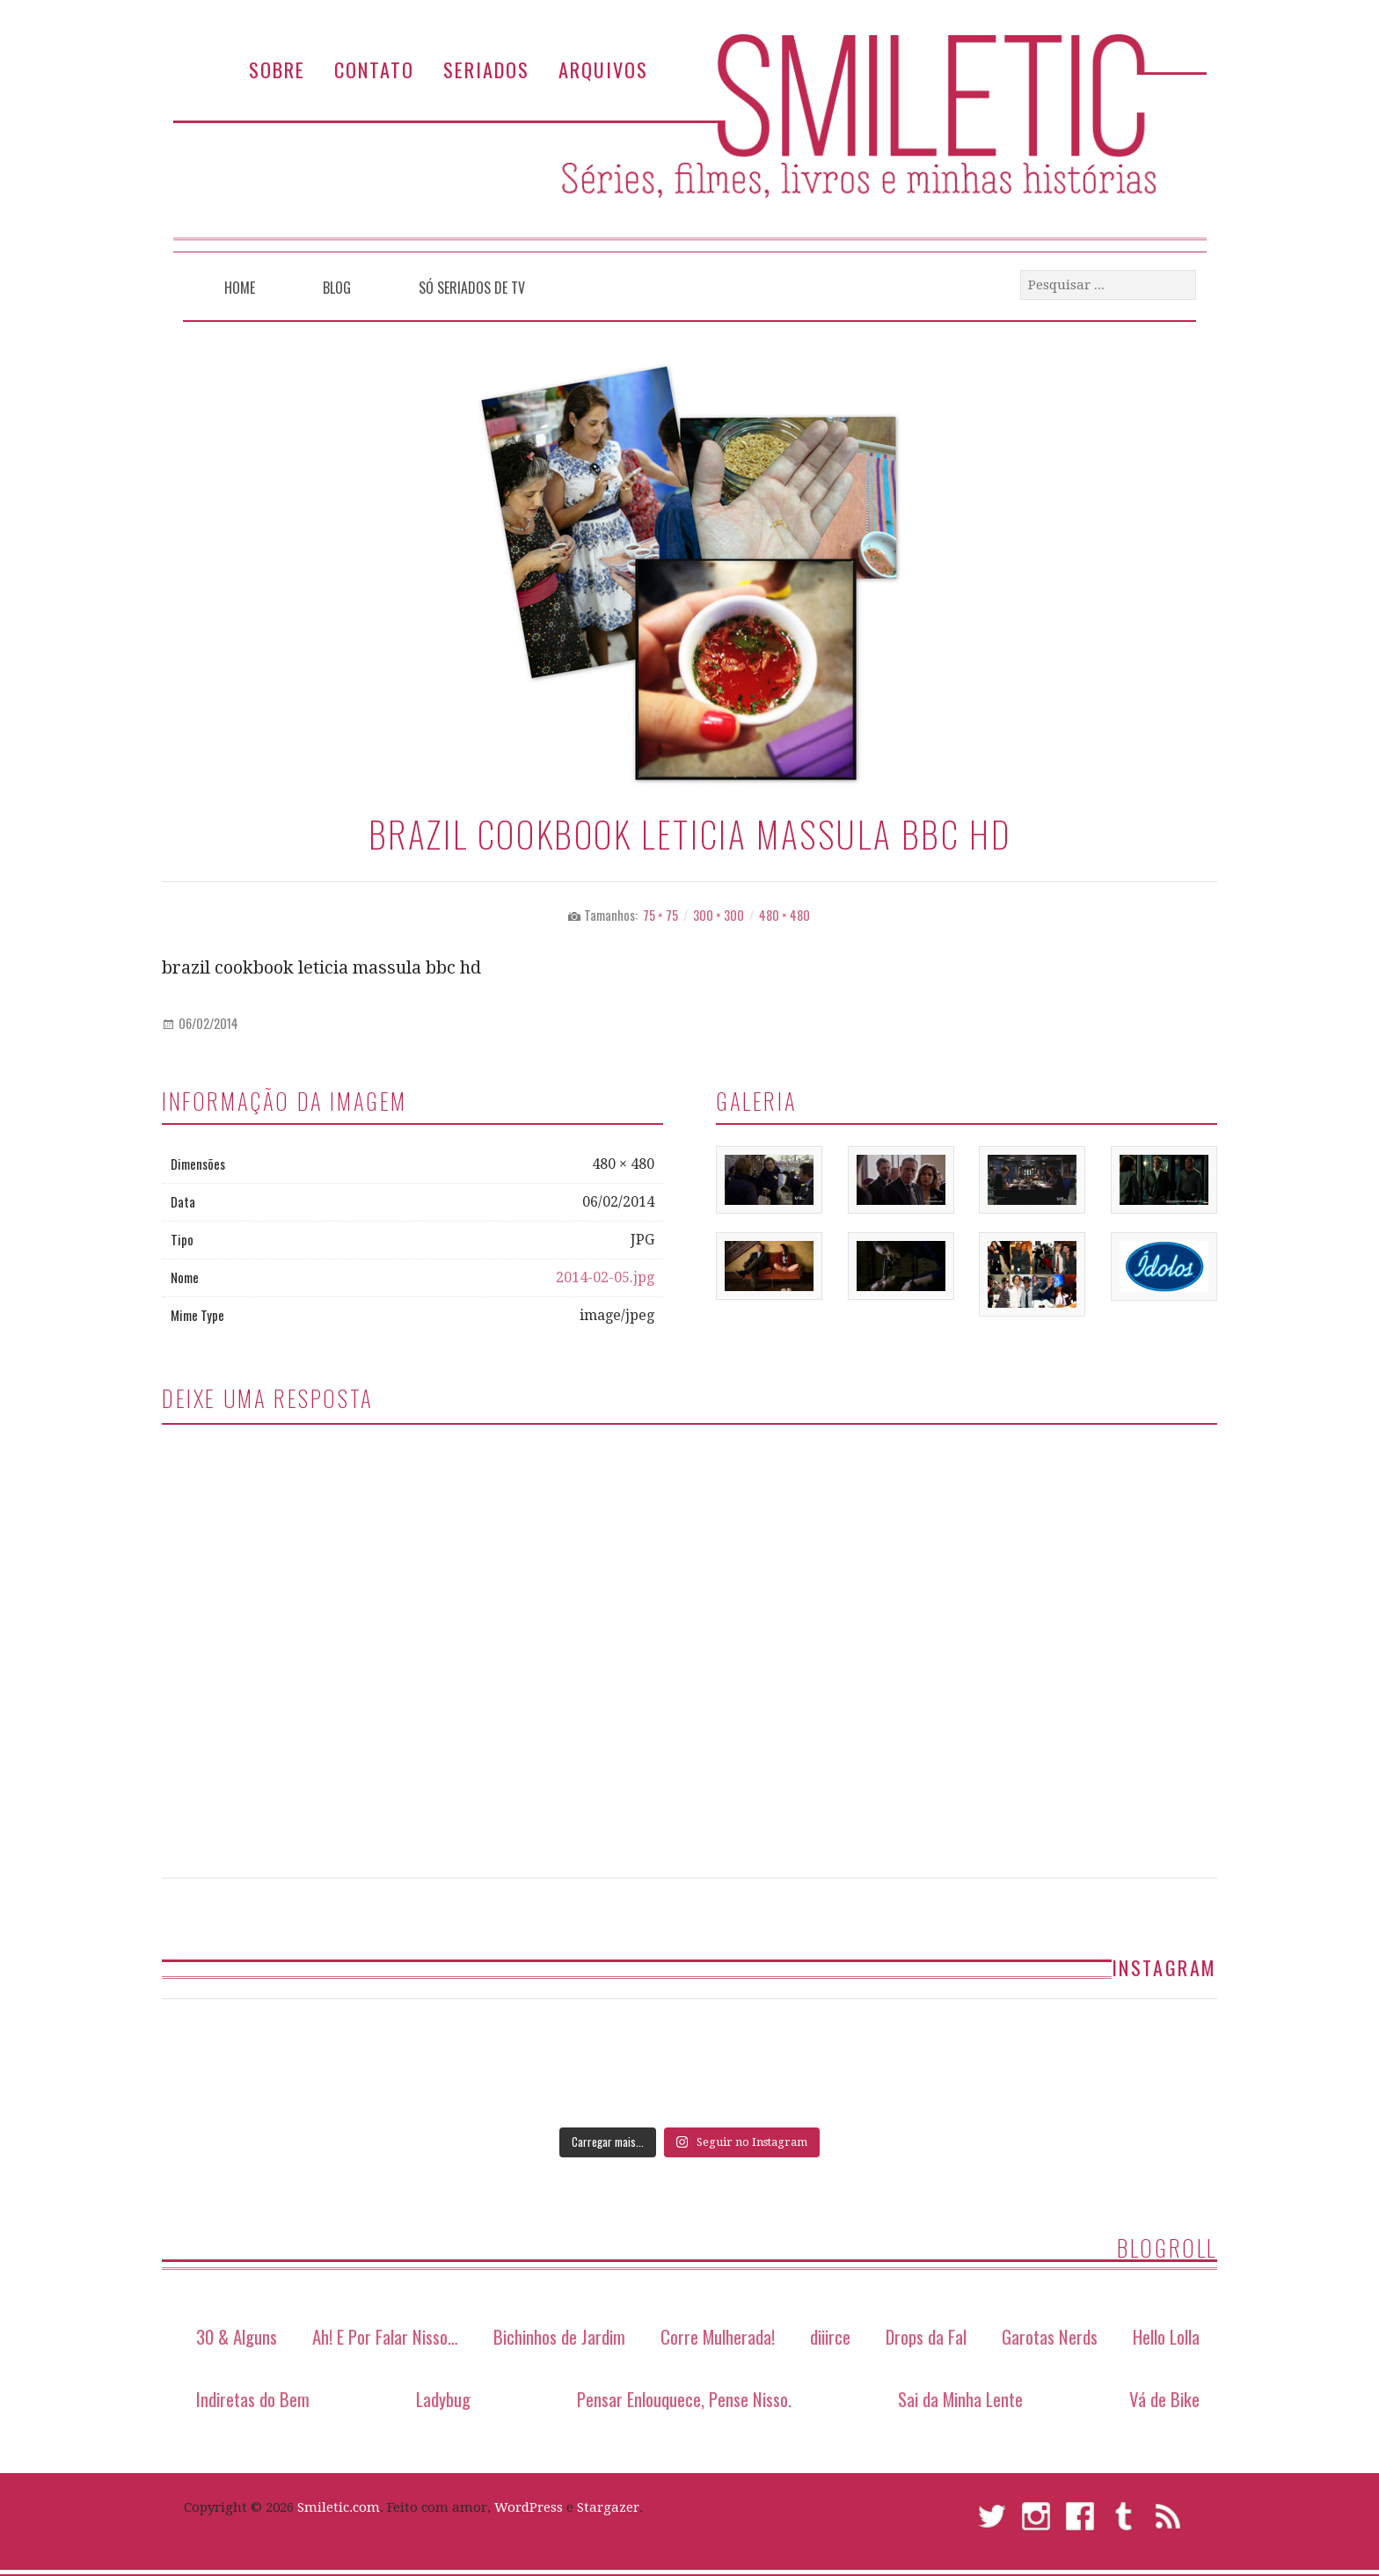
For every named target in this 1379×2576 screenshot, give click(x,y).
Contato (374, 69)
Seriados (486, 69)
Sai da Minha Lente (960, 2398)
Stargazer (608, 2507)
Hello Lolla (1166, 2336)
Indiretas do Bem (253, 2398)
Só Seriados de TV (472, 287)
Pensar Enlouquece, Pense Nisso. (684, 2398)
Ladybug (443, 2398)
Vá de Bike (1164, 2398)
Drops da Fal (926, 2336)
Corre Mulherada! (717, 2336)
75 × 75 (660, 915)
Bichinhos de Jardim (559, 2336)
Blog (337, 287)
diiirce (830, 2336)
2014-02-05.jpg (605, 1277)
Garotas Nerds (1050, 2336)
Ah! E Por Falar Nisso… (385, 2336)
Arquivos (603, 69)
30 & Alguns (236, 2336)
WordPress (528, 2507)
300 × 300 (718, 915)
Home (239, 287)
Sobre (277, 69)
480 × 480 (784, 915)
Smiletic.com (338, 2507)
